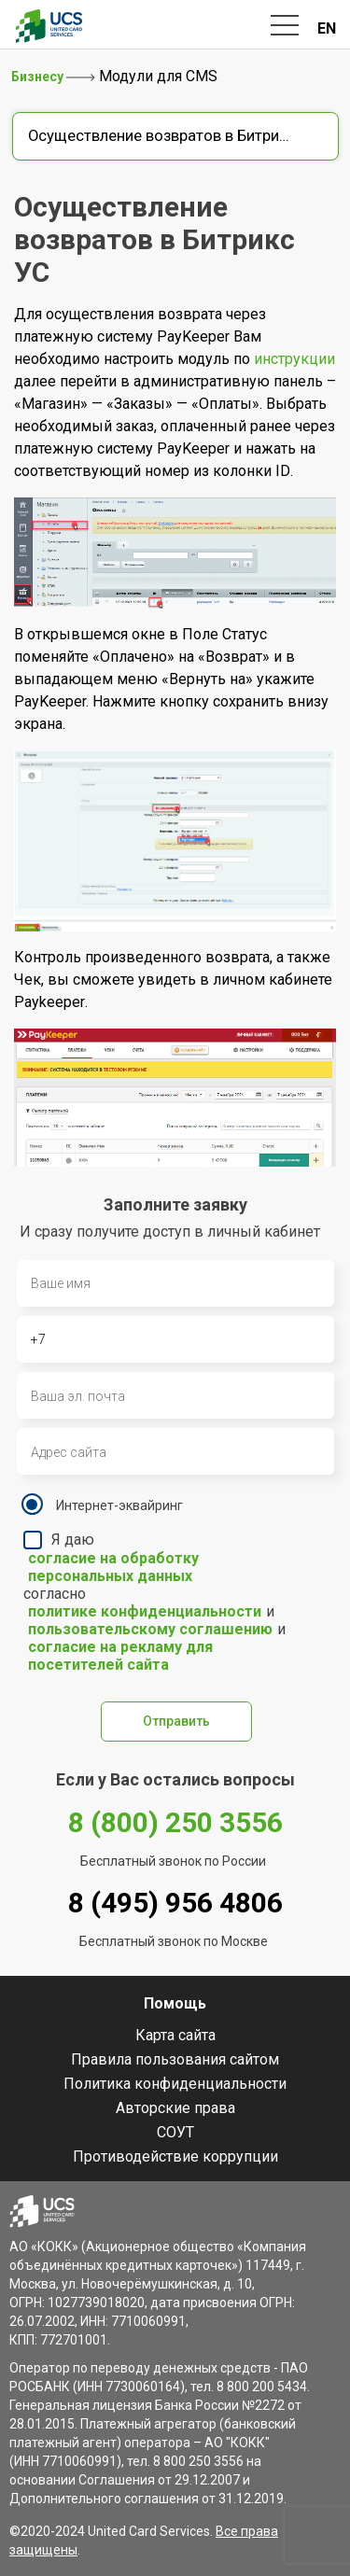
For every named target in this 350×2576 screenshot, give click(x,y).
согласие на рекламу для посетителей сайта (120, 1655)
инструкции (294, 359)
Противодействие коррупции (175, 2156)
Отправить (176, 1721)
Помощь (175, 2003)
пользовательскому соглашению (150, 1629)
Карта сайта (175, 2035)
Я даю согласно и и (158, 1602)
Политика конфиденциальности (175, 2084)
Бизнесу (38, 76)
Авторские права (175, 2108)
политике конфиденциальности (144, 1611)
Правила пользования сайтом (175, 2059)
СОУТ (175, 2132)
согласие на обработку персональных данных (113, 1567)
